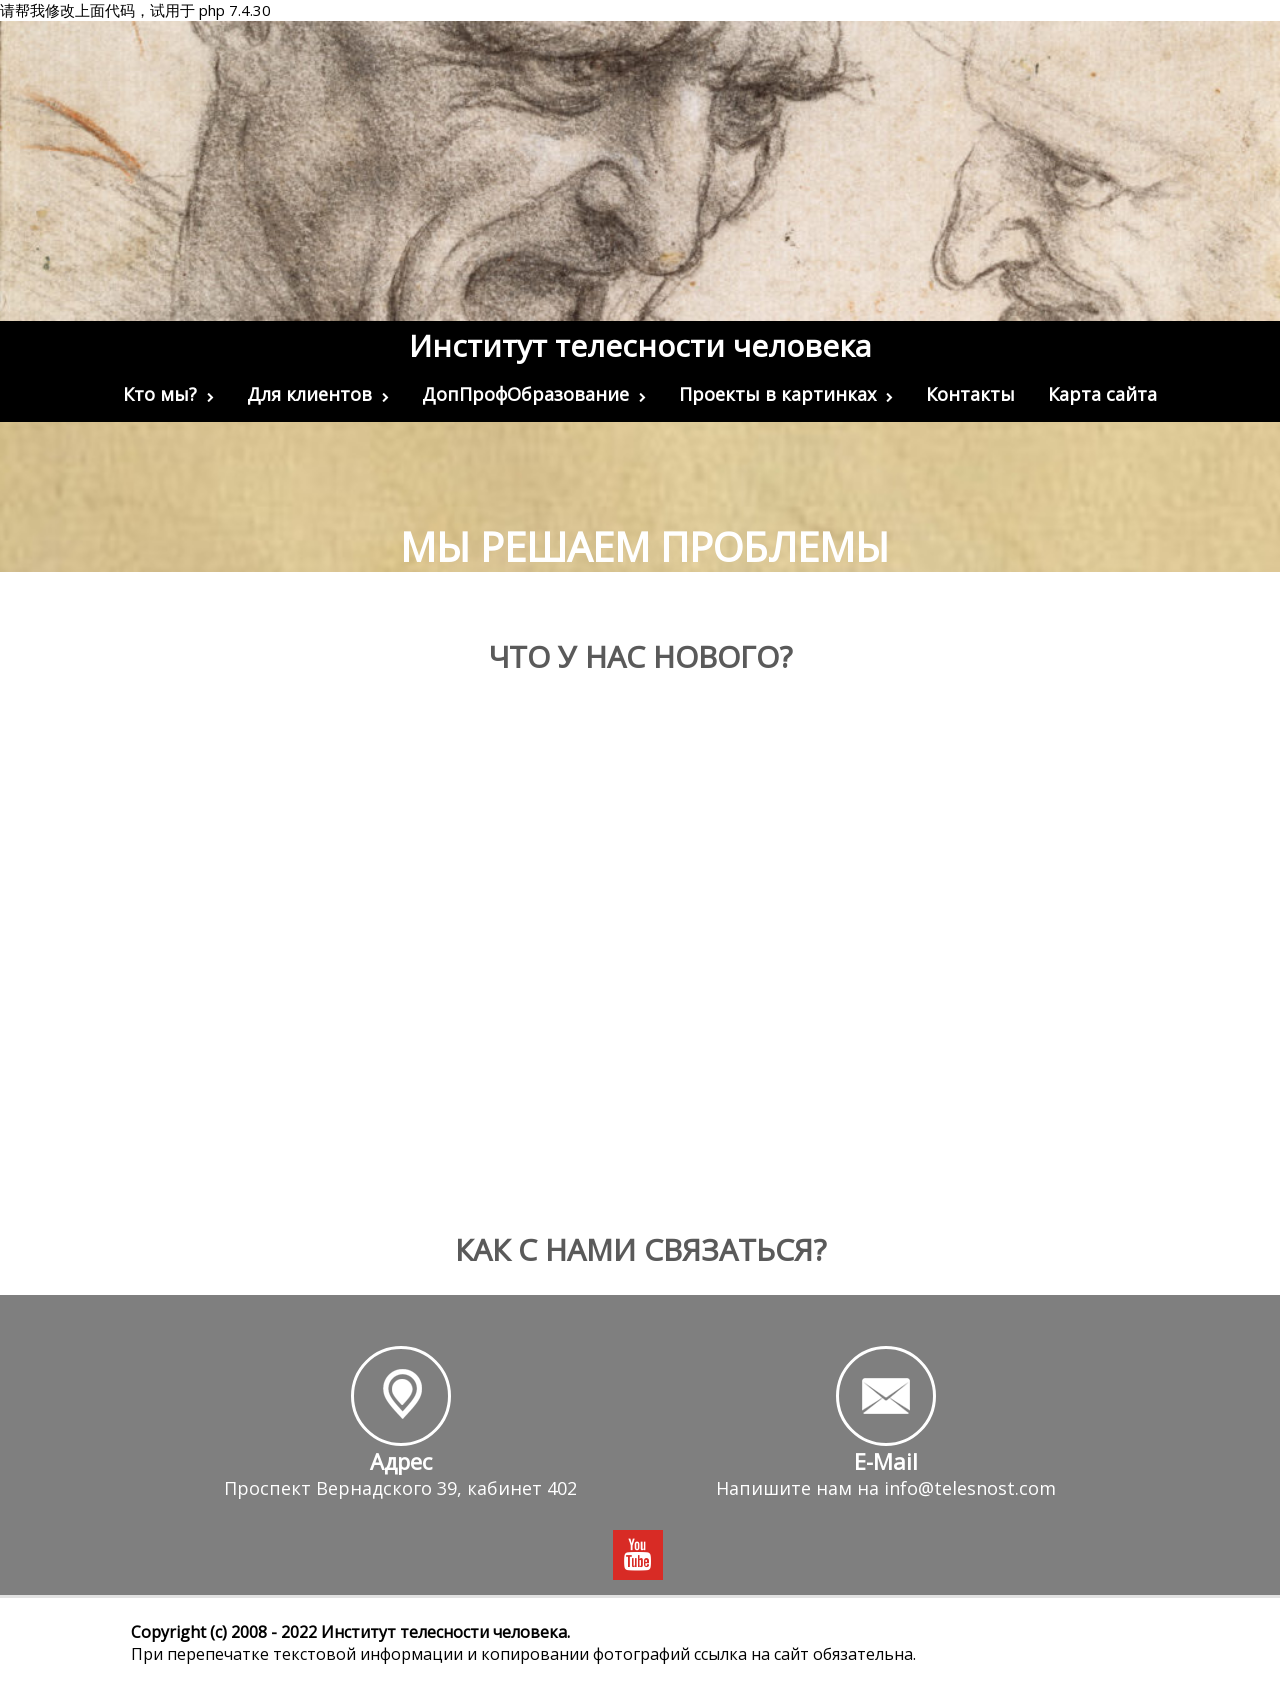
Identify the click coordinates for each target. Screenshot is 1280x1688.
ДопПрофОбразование (534, 394)
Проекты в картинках (786, 394)
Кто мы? (168, 394)
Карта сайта (1102, 394)
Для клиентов (318, 394)
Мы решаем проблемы (644, 546)
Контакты (970, 394)
